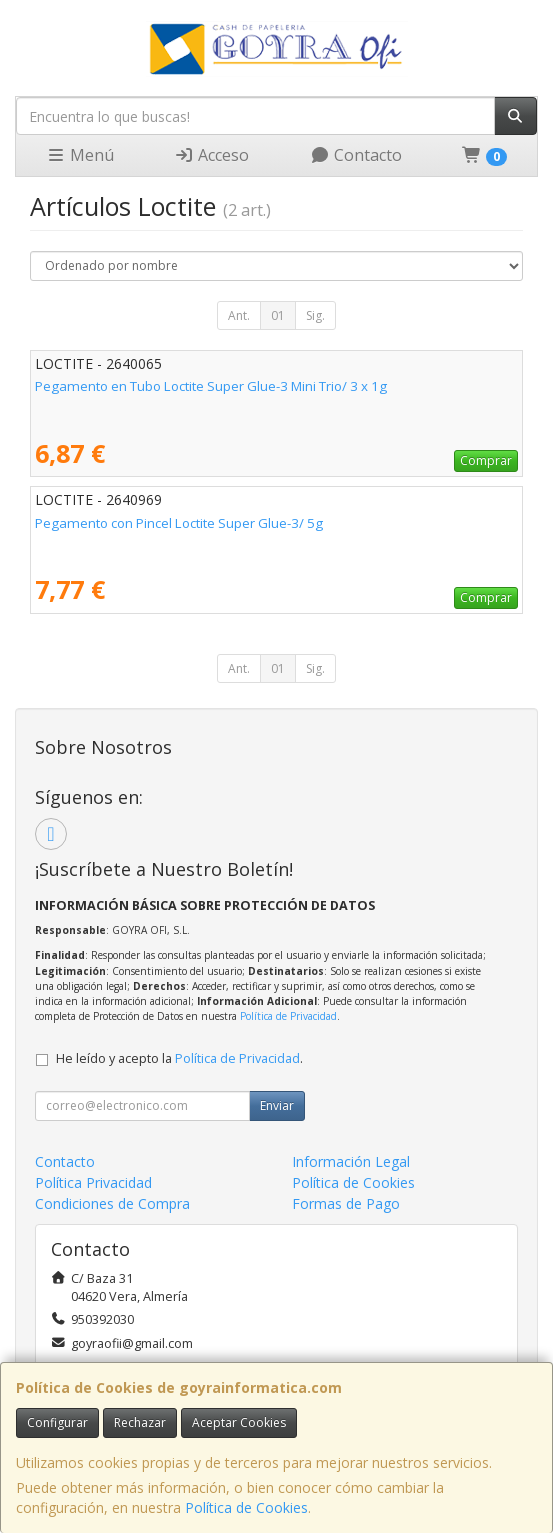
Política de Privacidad (288, 1016)
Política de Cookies (246, 1507)
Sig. (315, 315)
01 (278, 315)
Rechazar (140, 1422)
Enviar (277, 1105)
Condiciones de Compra (112, 1203)
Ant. (239, 315)
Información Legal (351, 1161)
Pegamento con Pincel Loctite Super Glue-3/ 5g (179, 523)
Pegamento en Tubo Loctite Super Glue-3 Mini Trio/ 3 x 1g (211, 386)
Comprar (486, 460)
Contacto (356, 155)
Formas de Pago (346, 1203)
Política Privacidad (93, 1182)
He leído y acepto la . (179, 1058)
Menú (80, 155)
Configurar (57, 1422)
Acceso (211, 155)
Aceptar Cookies (239, 1422)
